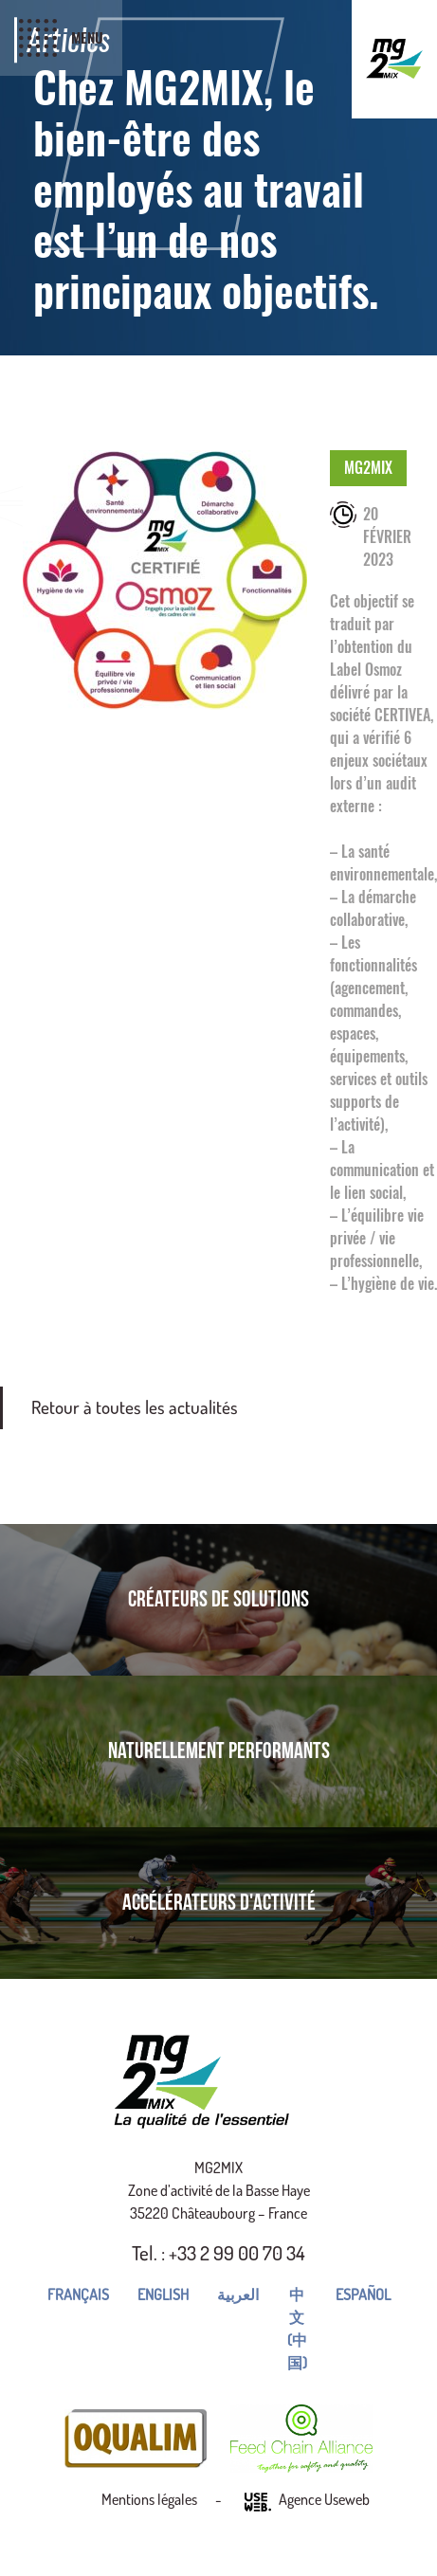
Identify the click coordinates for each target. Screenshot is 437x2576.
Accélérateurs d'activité (219, 1902)
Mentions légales (149, 2499)
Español (363, 2294)
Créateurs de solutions (218, 1599)
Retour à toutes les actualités (134, 1407)
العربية (238, 2294)
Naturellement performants (219, 1751)
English (163, 2294)
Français (78, 2294)
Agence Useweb (307, 2502)
